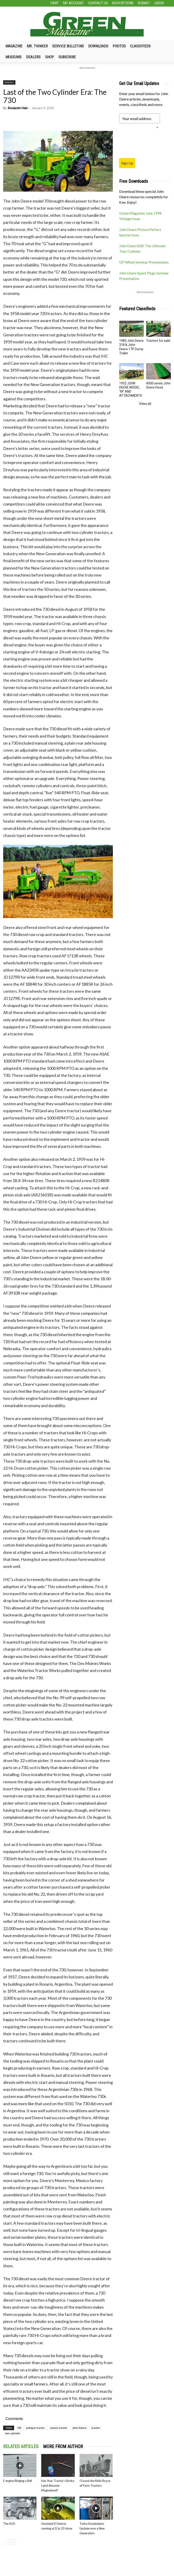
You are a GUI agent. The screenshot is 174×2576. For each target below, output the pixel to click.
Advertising (122, 3)
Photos (119, 46)
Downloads (98, 46)
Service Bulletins (68, 46)
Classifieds (140, 46)
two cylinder (12, 2433)
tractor (96, 2427)
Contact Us (98, 3)
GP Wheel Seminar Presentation (144, 262)
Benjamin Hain (18, 108)
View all (145, 403)
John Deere (79, 2427)
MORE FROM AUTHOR (63, 2446)
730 (19, 2427)
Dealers (33, 57)
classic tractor (59, 2427)
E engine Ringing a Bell (17, 2481)
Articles (9, 82)
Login (159, 3)
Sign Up (127, 163)
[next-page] (13, 2542)
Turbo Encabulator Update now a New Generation (92, 2528)
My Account (73, 3)
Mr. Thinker (37, 46)
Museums (13, 57)
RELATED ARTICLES (21, 2446)
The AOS (9, 2523)
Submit (144, 3)
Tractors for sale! (158, 340)
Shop (49, 57)
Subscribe (67, 57)
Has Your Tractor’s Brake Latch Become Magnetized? (57, 2485)
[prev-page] (6, 2542)
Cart (55, 3)
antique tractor (35, 2427)
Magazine (13, 46)
